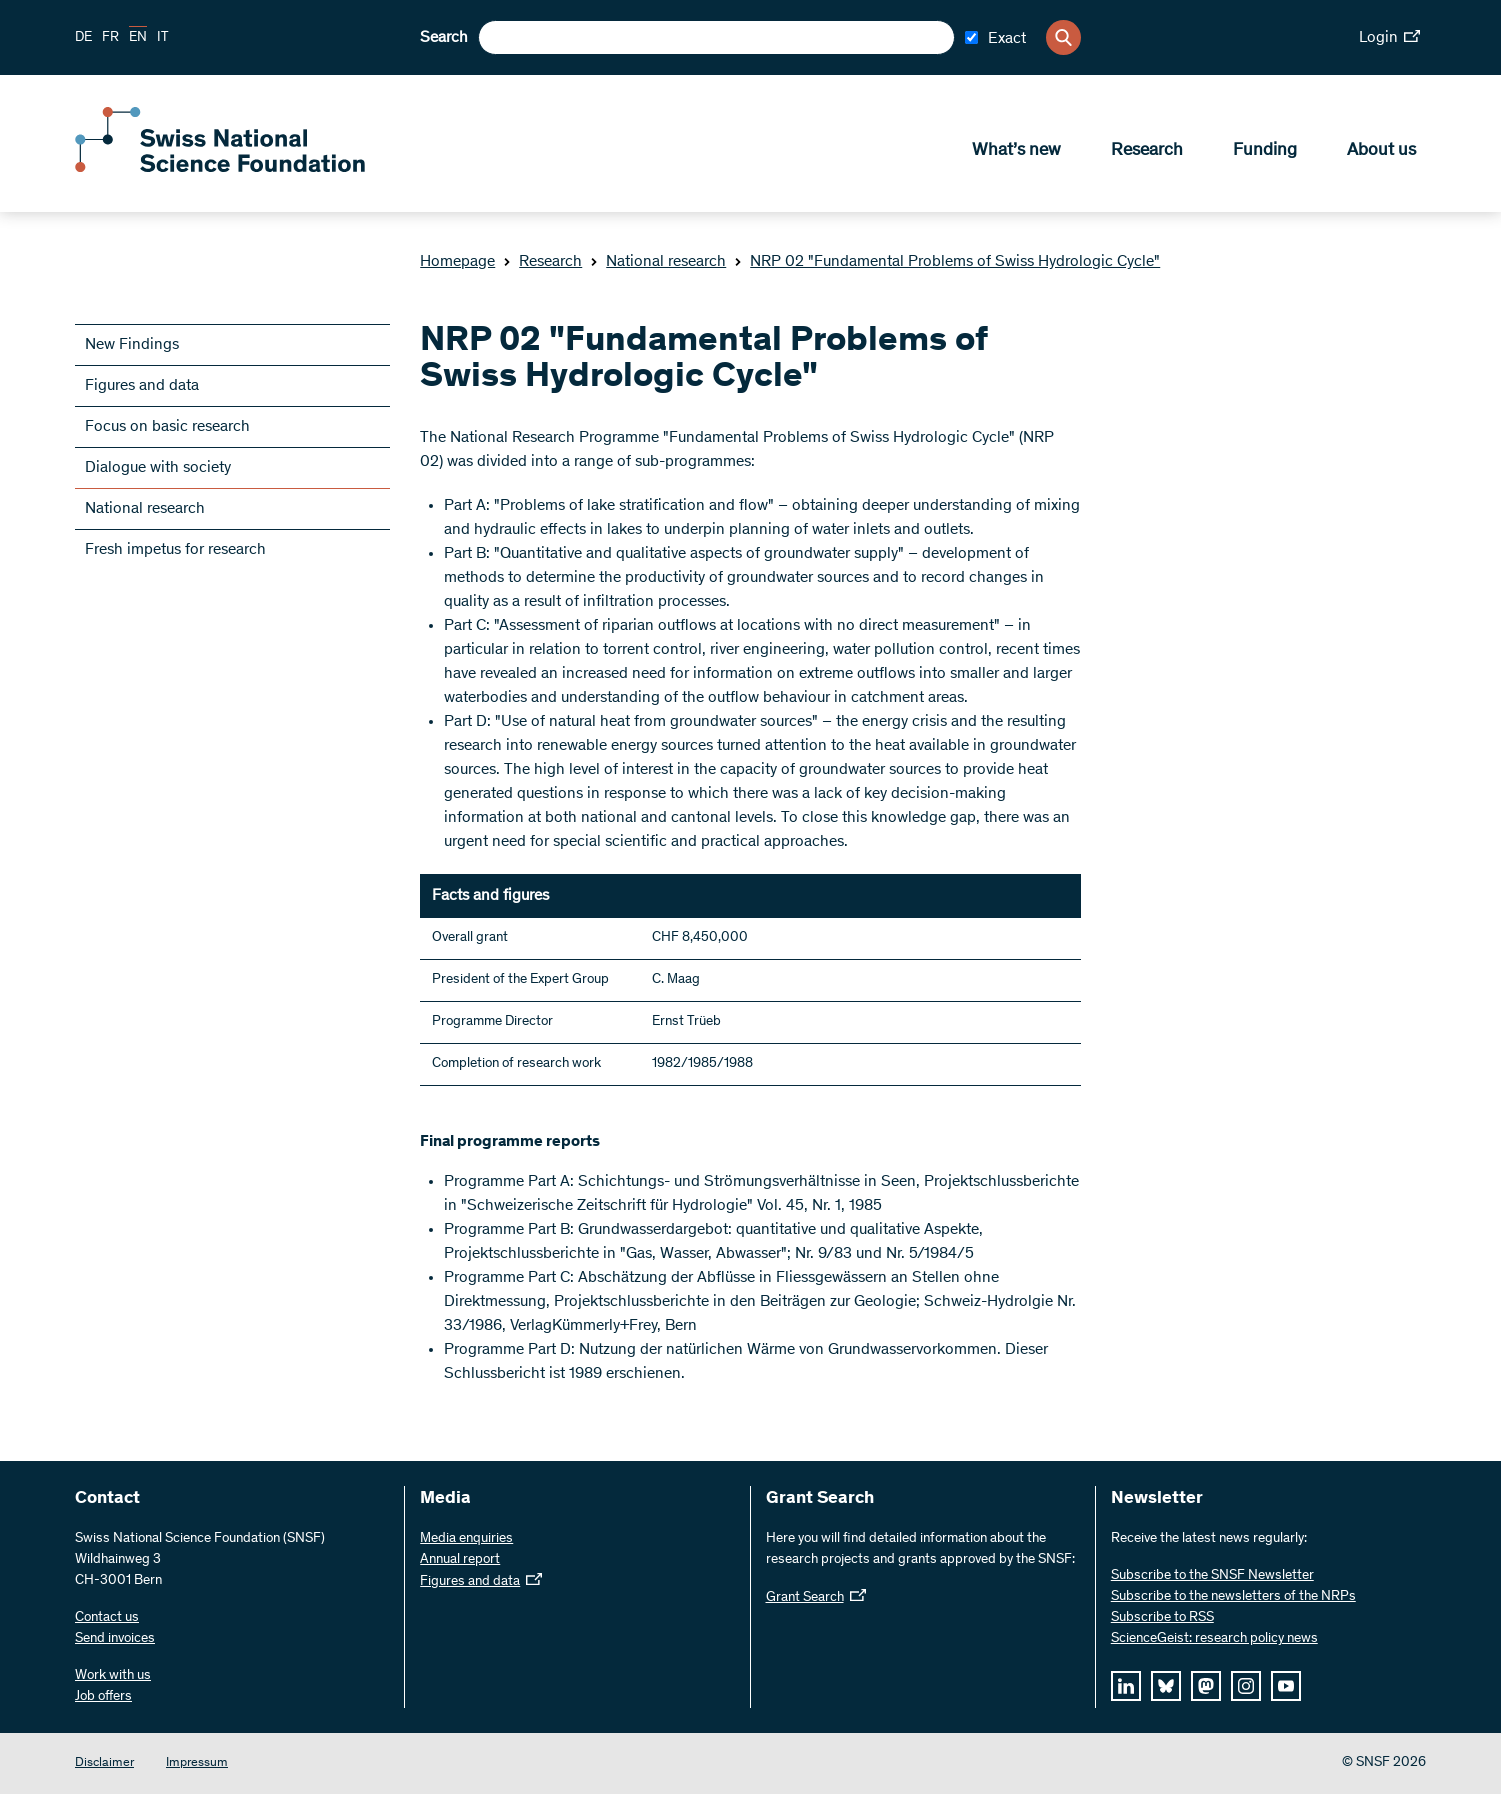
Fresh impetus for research (175, 550)
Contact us (107, 1618)
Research (1147, 151)
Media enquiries (466, 1539)
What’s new (1016, 151)
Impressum (197, 1763)
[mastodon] (1206, 1686)
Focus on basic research (167, 427)
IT (163, 38)
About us (1381, 151)
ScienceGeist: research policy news (1214, 1639)
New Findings (132, 345)
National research (658, 262)
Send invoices (115, 1639)
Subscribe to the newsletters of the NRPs (1233, 1597)
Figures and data (142, 386)
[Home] (220, 168)
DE (83, 38)
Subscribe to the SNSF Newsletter (1212, 1576)
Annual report (460, 1560)
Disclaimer (104, 1763)
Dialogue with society (158, 468)
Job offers (103, 1697)
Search (444, 38)
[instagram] (1246, 1686)
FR (110, 38)
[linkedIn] (1126, 1686)
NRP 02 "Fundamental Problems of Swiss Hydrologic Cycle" (947, 262)
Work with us (113, 1676)
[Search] (1063, 37)
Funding (1265, 151)
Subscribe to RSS (1162, 1618)
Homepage (457, 262)
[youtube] (1286, 1686)
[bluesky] (1166, 1686)
